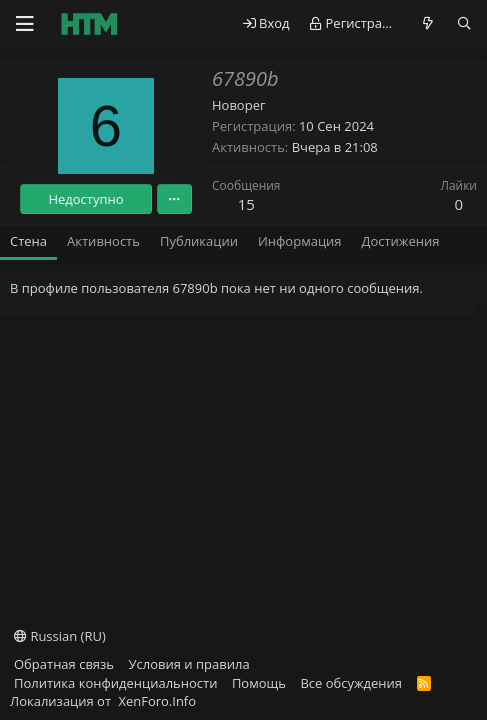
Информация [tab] (300, 241)
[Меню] (25, 24)
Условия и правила (189, 664)
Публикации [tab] (199, 241)
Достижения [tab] (401, 241)
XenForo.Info (157, 701)
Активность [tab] (103, 241)
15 (246, 204)
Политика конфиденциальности (115, 683)
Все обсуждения (351, 683)
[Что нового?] (428, 23)
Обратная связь (64, 664)
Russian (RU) (60, 636)
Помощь (259, 683)
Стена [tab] (28, 241)
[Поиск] (464, 23)
